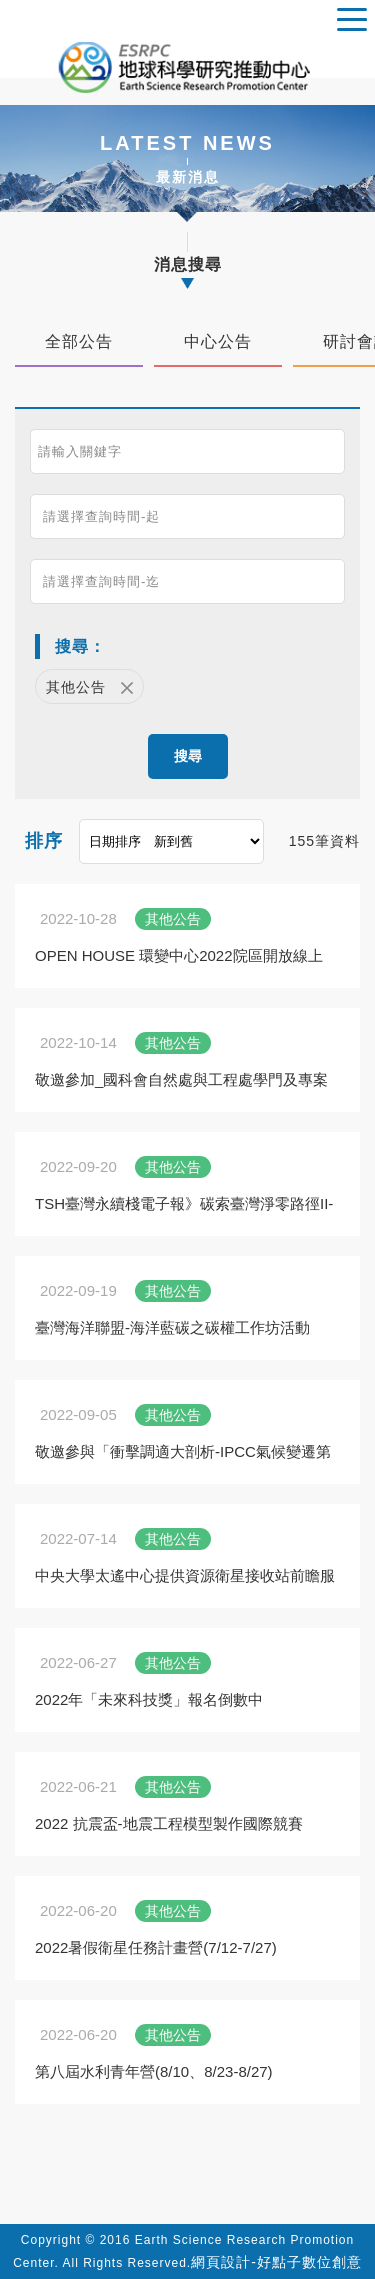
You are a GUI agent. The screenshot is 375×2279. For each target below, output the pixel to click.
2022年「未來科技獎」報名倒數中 (149, 1699)
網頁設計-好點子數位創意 (276, 2262)
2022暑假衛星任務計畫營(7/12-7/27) (156, 1947)
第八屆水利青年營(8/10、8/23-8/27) (154, 2071)
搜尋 (188, 756)
